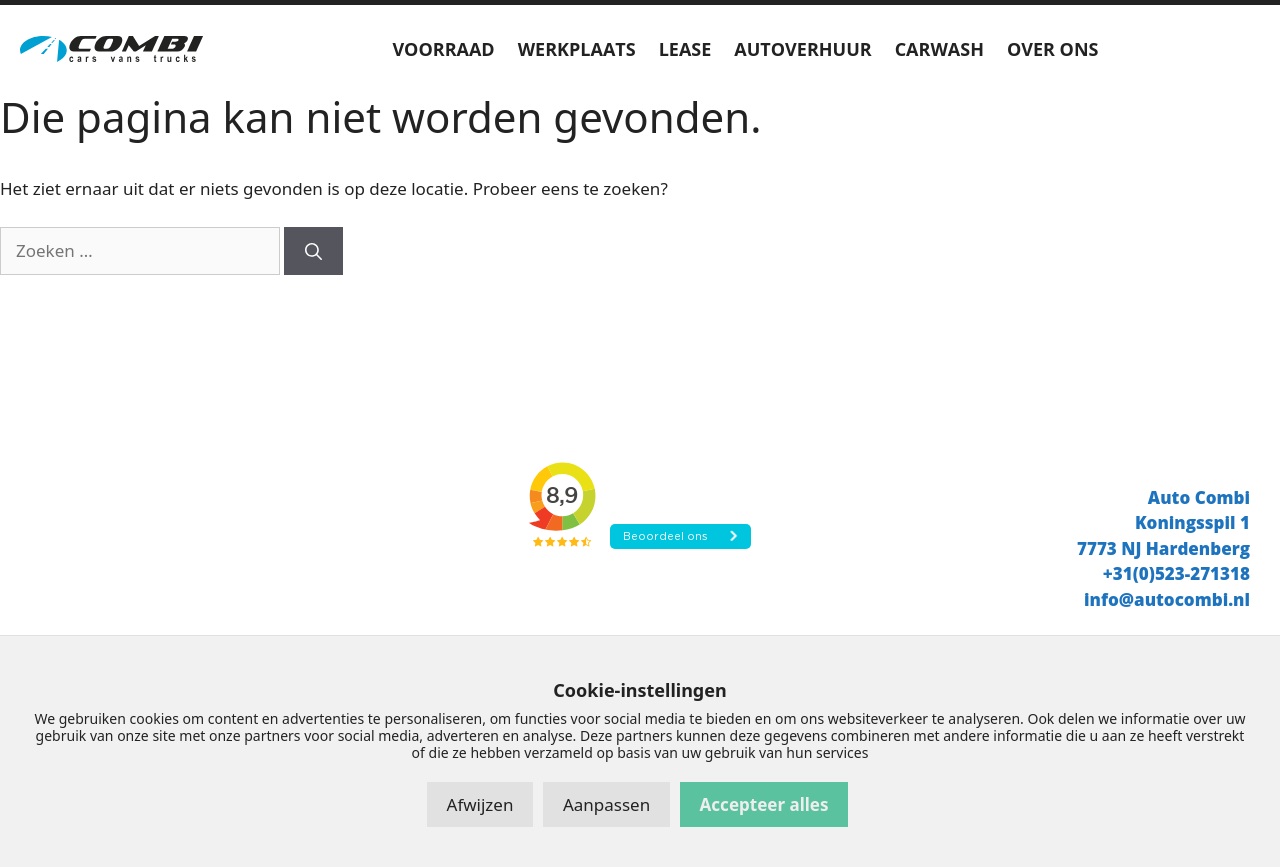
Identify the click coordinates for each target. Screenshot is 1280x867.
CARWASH (939, 49)
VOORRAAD (443, 49)
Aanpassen (606, 804)
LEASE (685, 49)
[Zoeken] (313, 251)
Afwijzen (480, 804)
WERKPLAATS (577, 49)
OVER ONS (1053, 49)
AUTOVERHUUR (802, 49)
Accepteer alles (764, 804)
